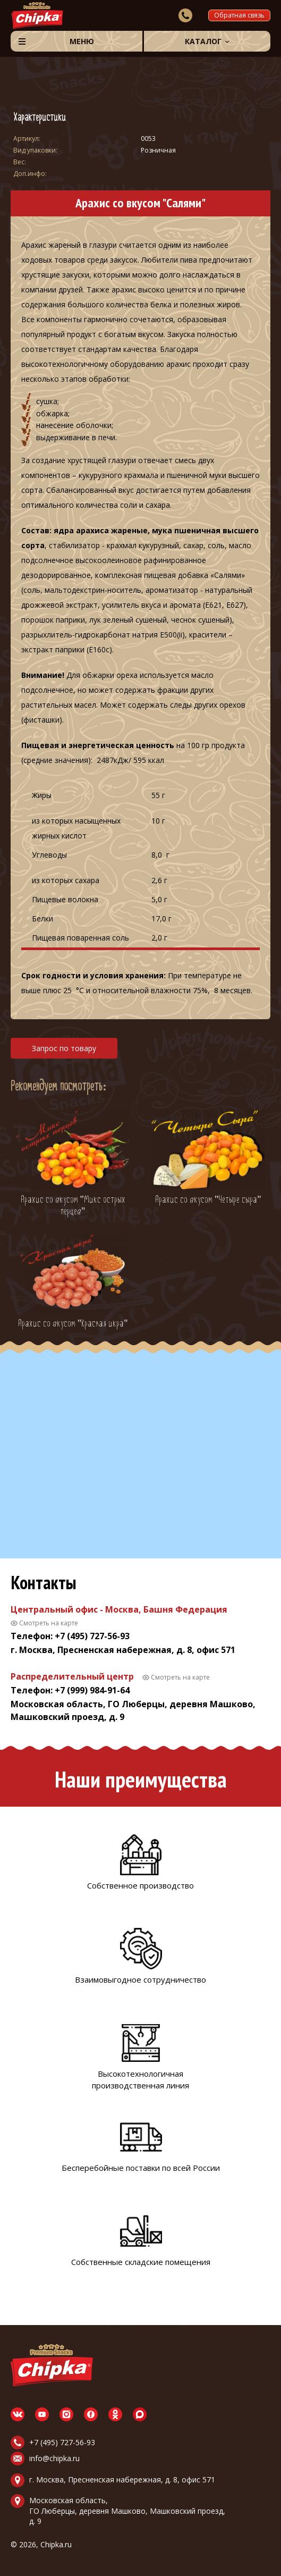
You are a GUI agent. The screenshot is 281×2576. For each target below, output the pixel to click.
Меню (82, 41)
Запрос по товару (64, 1048)
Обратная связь (239, 15)
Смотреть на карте (48, 1622)
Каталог (203, 41)
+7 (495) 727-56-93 (62, 2442)
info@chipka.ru (54, 2458)
